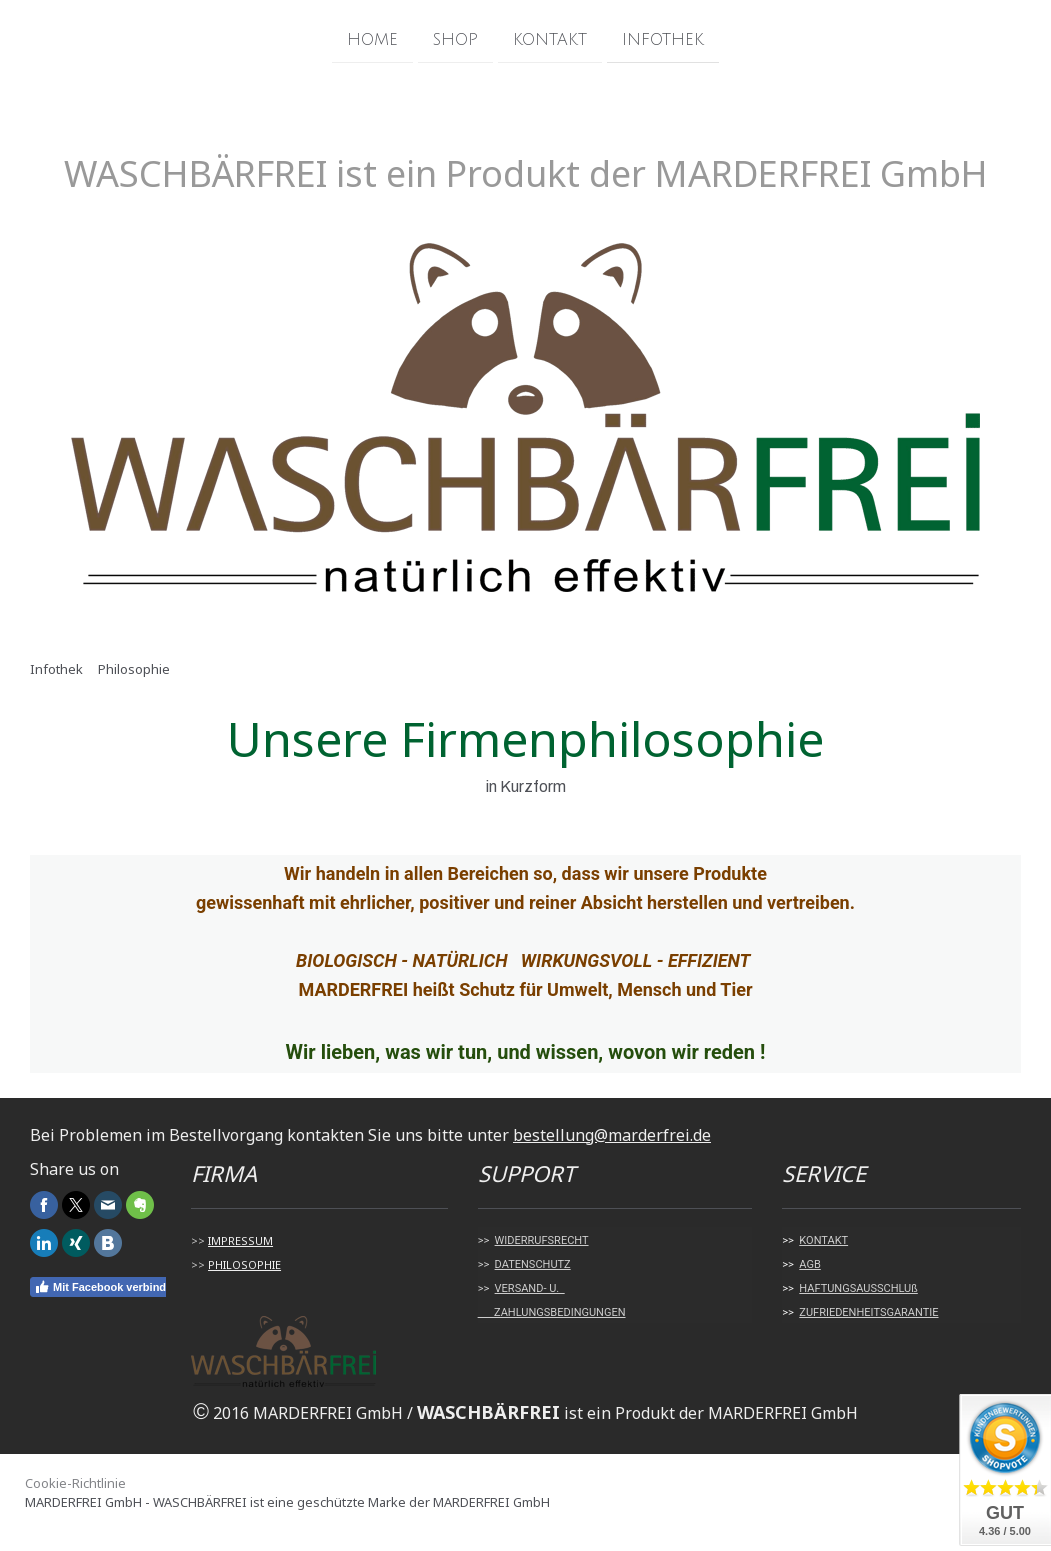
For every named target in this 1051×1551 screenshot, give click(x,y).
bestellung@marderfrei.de (612, 1135)
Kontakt (550, 39)
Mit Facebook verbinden (106, 1287)
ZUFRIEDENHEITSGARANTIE (868, 1312)
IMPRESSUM (240, 1240)
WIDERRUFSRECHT (542, 1240)
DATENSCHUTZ (533, 1264)
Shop (455, 39)
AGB (809, 1264)
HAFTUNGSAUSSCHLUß (858, 1288)
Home (372, 39)
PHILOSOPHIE (244, 1264)
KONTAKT (823, 1240)
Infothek (663, 39)
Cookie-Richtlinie (75, 1483)
